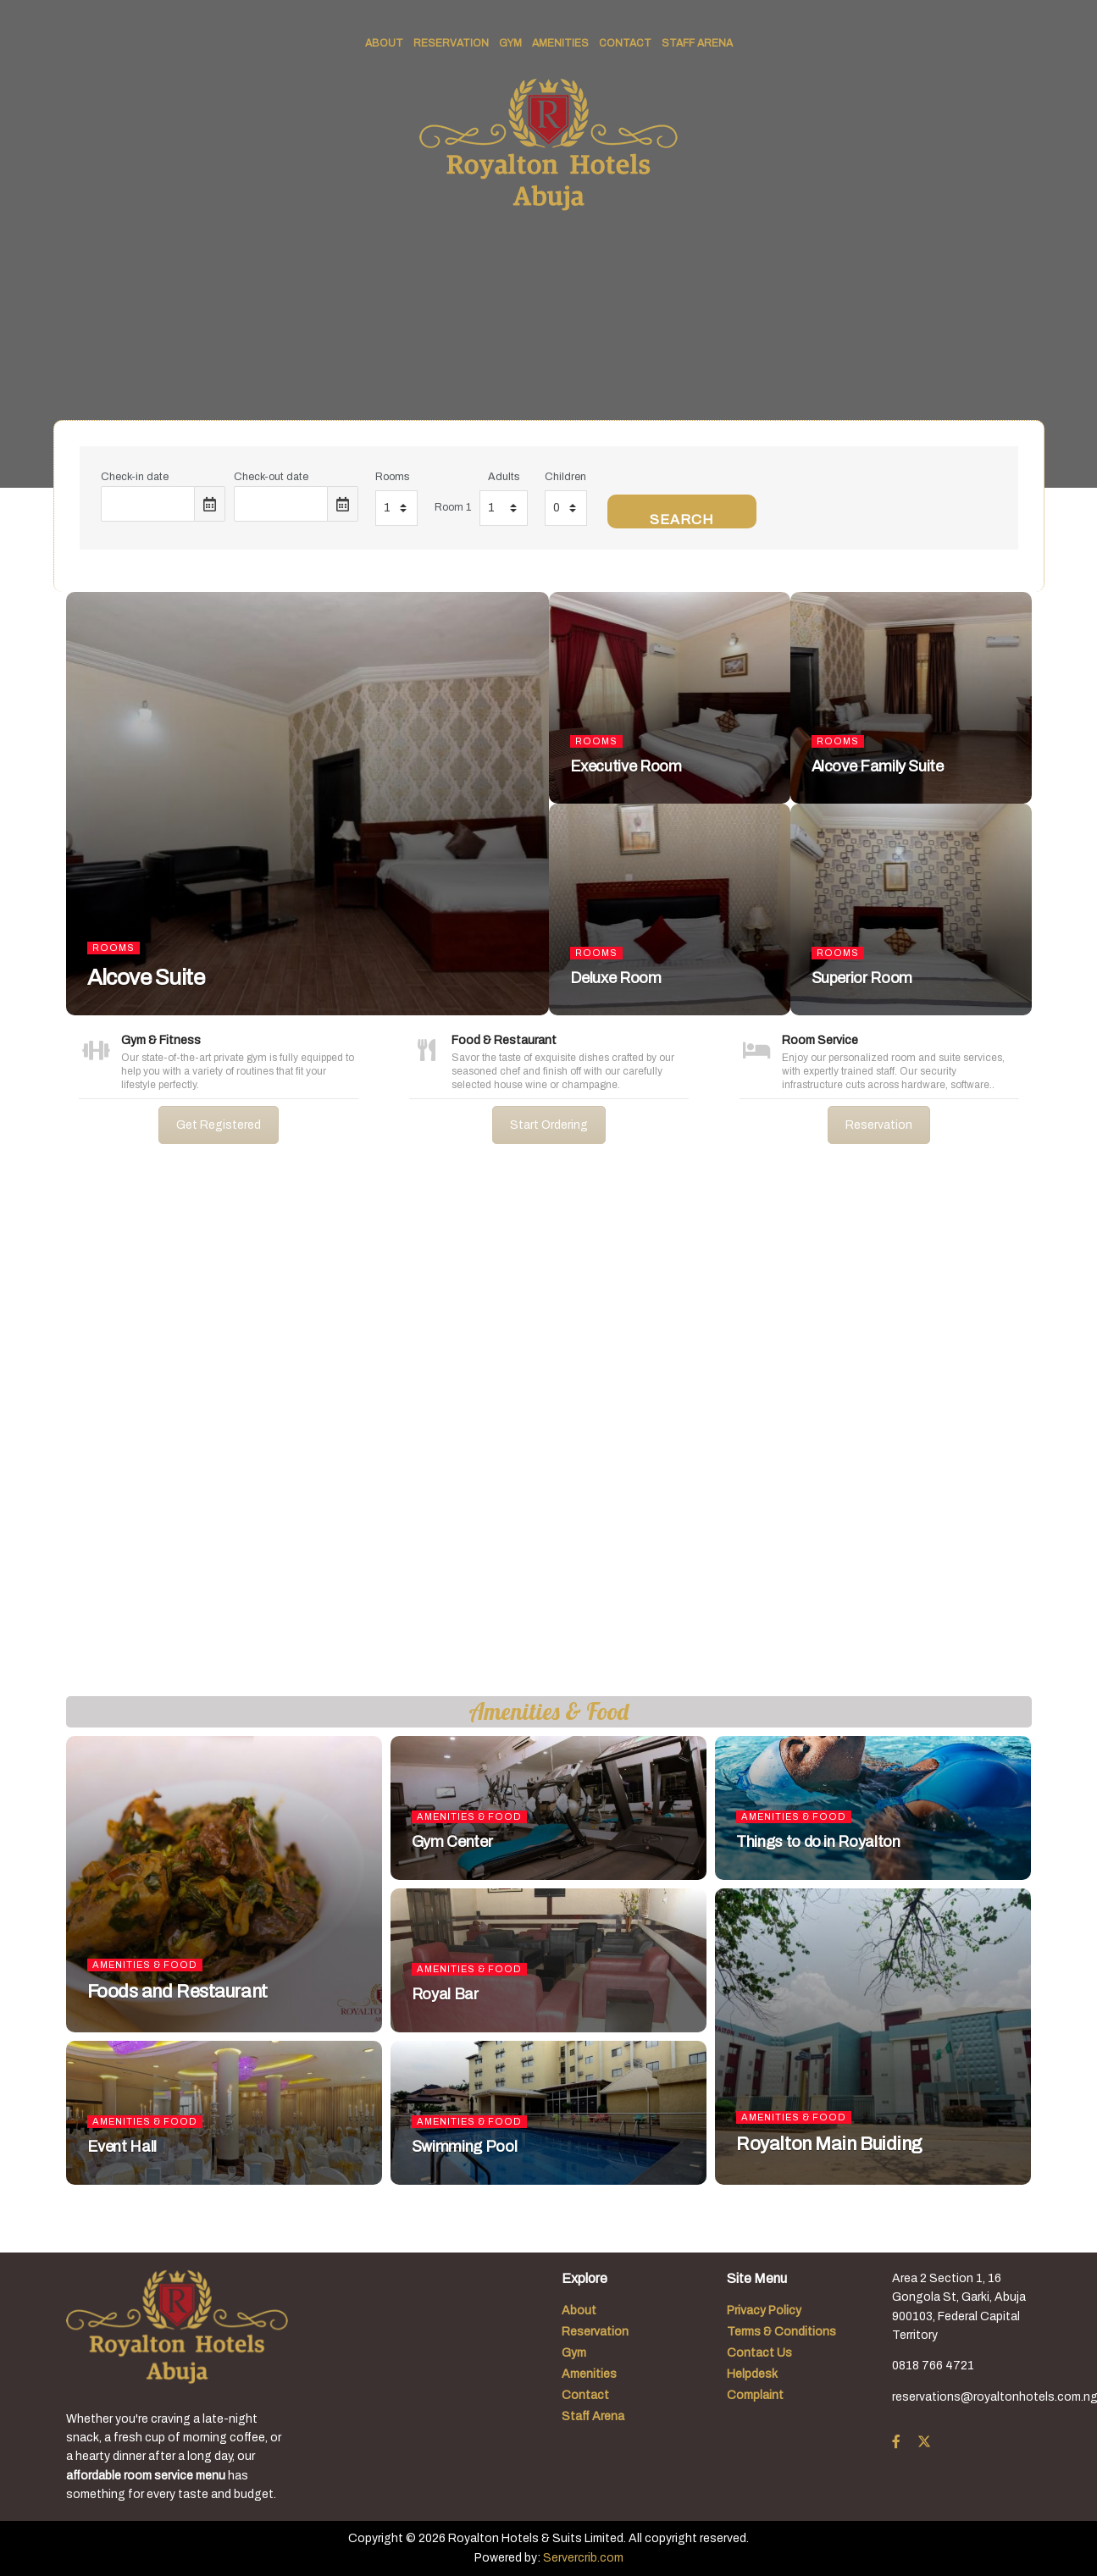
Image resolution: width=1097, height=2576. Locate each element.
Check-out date (271, 477)
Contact (625, 43)
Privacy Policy (764, 2310)
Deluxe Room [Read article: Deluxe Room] (616, 978)
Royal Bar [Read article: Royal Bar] (445, 1994)
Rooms (392, 477)
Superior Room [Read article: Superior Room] (862, 978)
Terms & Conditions (781, 2331)
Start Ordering (549, 1125)
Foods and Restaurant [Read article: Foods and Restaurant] (177, 1992)
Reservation (451, 43)
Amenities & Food (144, 1965)
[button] (26, 1433)
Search (682, 519)
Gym (510, 43)
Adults (503, 477)
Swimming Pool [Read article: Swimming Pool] (464, 2146)
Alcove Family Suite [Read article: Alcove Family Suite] (878, 766)
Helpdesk (752, 2374)
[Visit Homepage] (548, 145)
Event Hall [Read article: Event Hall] (122, 2146)
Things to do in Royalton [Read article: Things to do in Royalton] (818, 1841)
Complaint (755, 2395)
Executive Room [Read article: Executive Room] (626, 766)
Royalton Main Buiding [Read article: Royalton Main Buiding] (829, 2144)
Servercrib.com (583, 2557)
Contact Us (759, 2353)
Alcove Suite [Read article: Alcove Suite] (146, 977)
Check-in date (135, 477)
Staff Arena (697, 43)
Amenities (560, 43)
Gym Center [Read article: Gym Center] (452, 1841)
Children (565, 477)
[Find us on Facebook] (896, 2442)
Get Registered (218, 1125)
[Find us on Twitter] (924, 2442)
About (384, 43)
